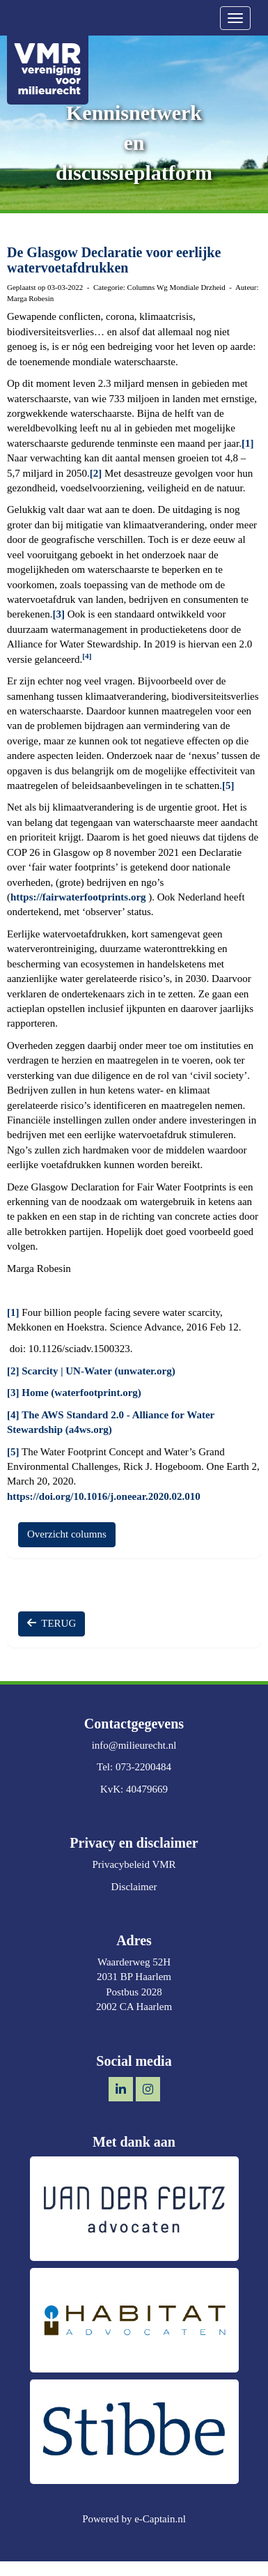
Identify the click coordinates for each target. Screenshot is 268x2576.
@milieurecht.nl (134, 1745)
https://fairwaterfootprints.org (78, 897)
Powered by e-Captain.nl (134, 2518)
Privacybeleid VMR (133, 1864)
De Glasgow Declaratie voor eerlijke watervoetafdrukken (114, 260)
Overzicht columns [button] (67, 1534)
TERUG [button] (51, 1623)
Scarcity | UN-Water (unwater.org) (98, 1371)
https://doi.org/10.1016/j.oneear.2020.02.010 (103, 1496)
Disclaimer (134, 1886)
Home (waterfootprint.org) (81, 1392)
